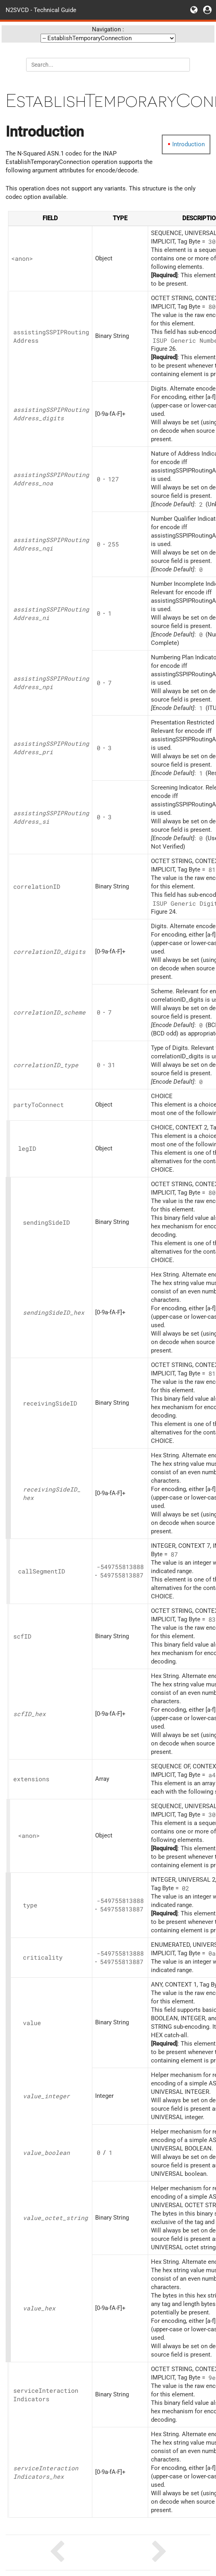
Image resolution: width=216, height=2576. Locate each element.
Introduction (188, 144)
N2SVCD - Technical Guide (41, 9)
